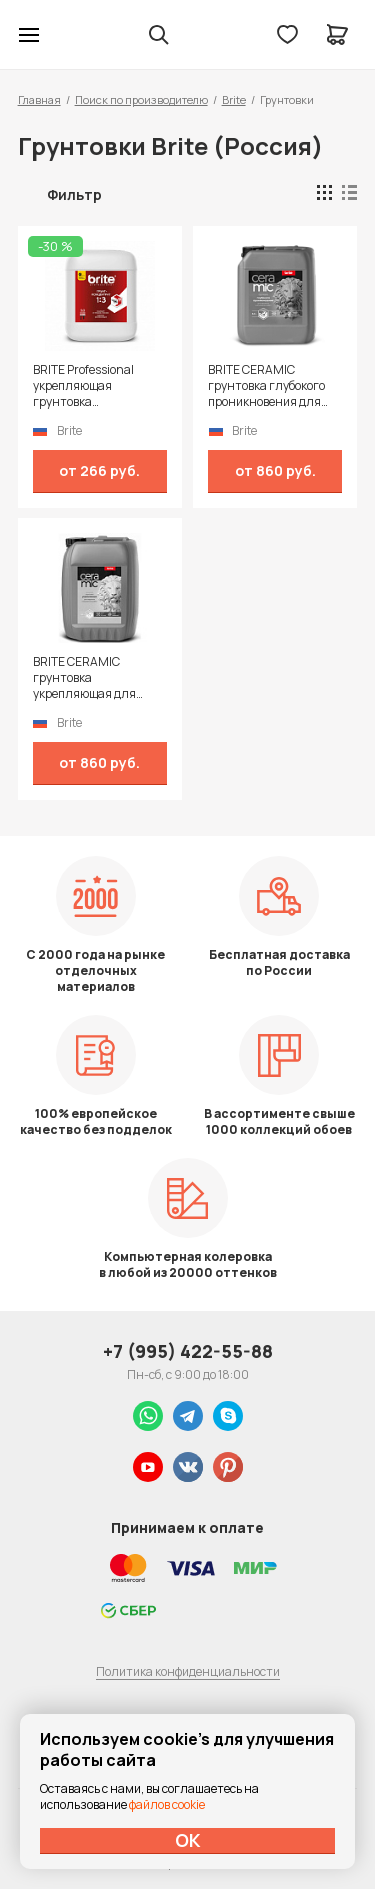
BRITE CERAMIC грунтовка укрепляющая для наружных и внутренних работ (85, 678)
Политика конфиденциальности (188, 1671)
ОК (188, 1840)
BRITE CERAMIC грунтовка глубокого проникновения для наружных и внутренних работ (266, 386)
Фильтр (74, 194)
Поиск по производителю (141, 99)
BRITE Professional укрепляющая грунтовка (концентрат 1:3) (83, 386)
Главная (39, 99)
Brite (234, 99)
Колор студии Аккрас (81, 35)
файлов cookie (167, 1804)
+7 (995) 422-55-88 (188, 1351)
